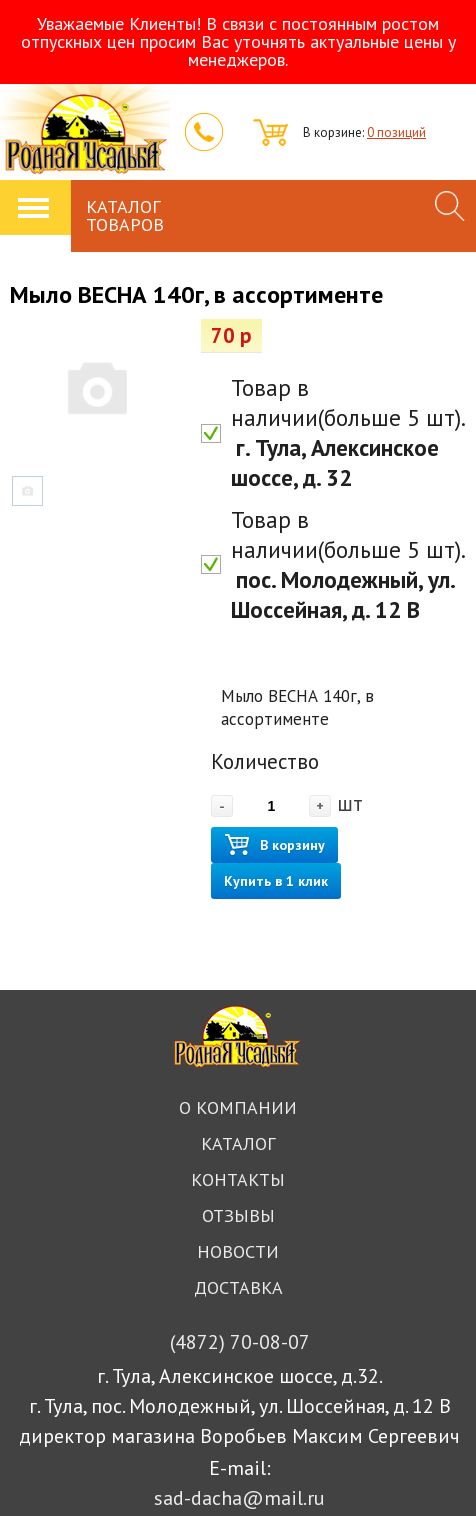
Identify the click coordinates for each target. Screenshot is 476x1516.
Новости (238, 1251)
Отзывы (238, 1215)
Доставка (238, 1287)
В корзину (274, 845)
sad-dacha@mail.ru (239, 1498)
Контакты (238, 1179)
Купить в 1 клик (276, 881)
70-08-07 (240, 1342)
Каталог (238, 1143)
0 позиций (396, 132)
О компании (238, 1107)
